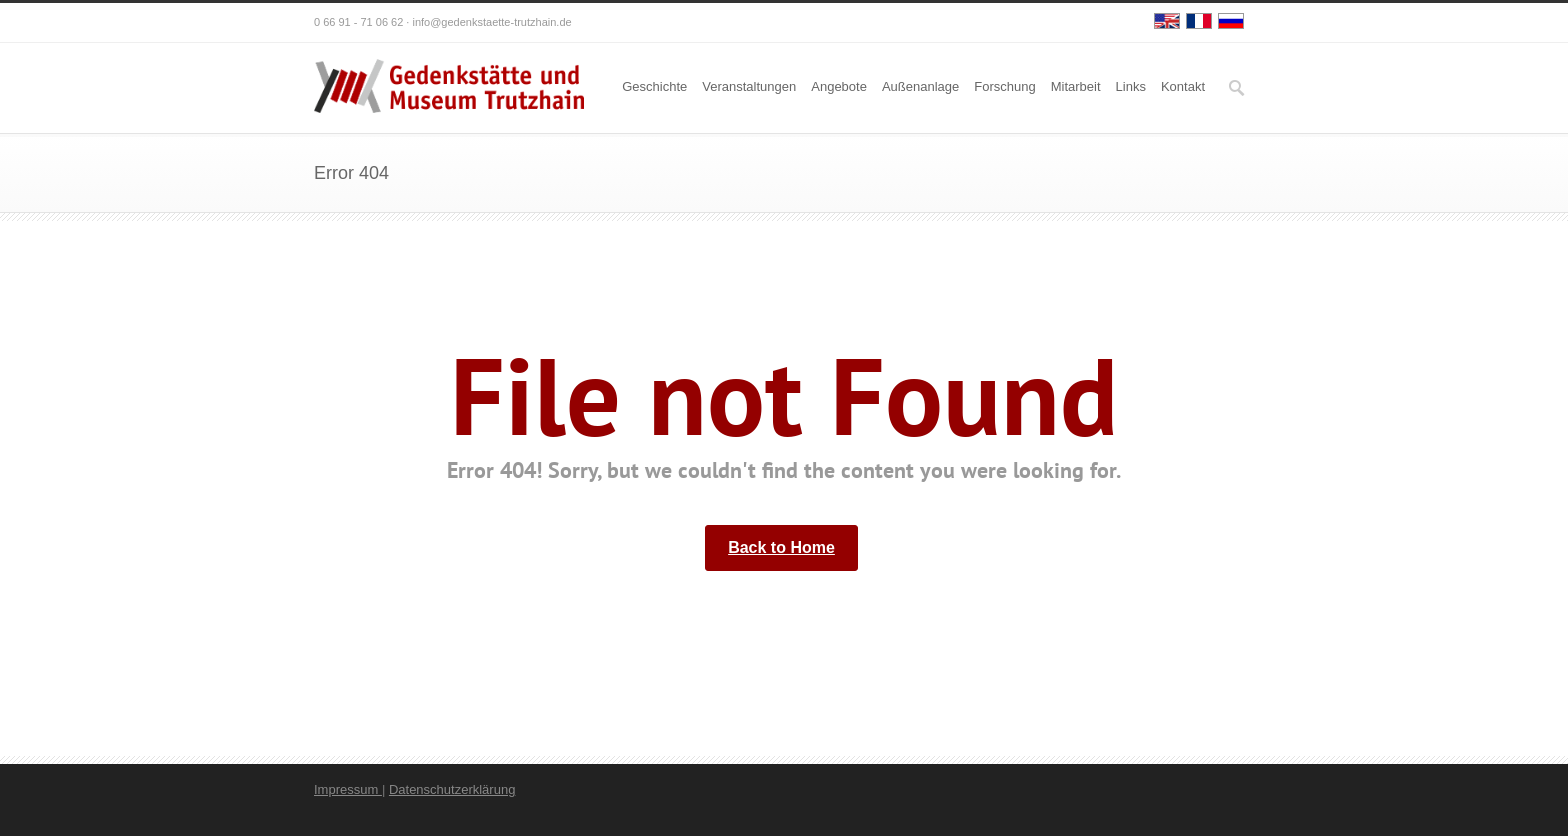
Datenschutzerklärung (452, 789)
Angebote (839, 86)
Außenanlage (920, 86)
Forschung (1004, 86)
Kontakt (1183, 86)
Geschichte (654, 86)
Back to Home (781, 547)
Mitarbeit (1076, 86)
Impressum (348, 789)
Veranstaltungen (749, 86)
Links (1131, 86)
